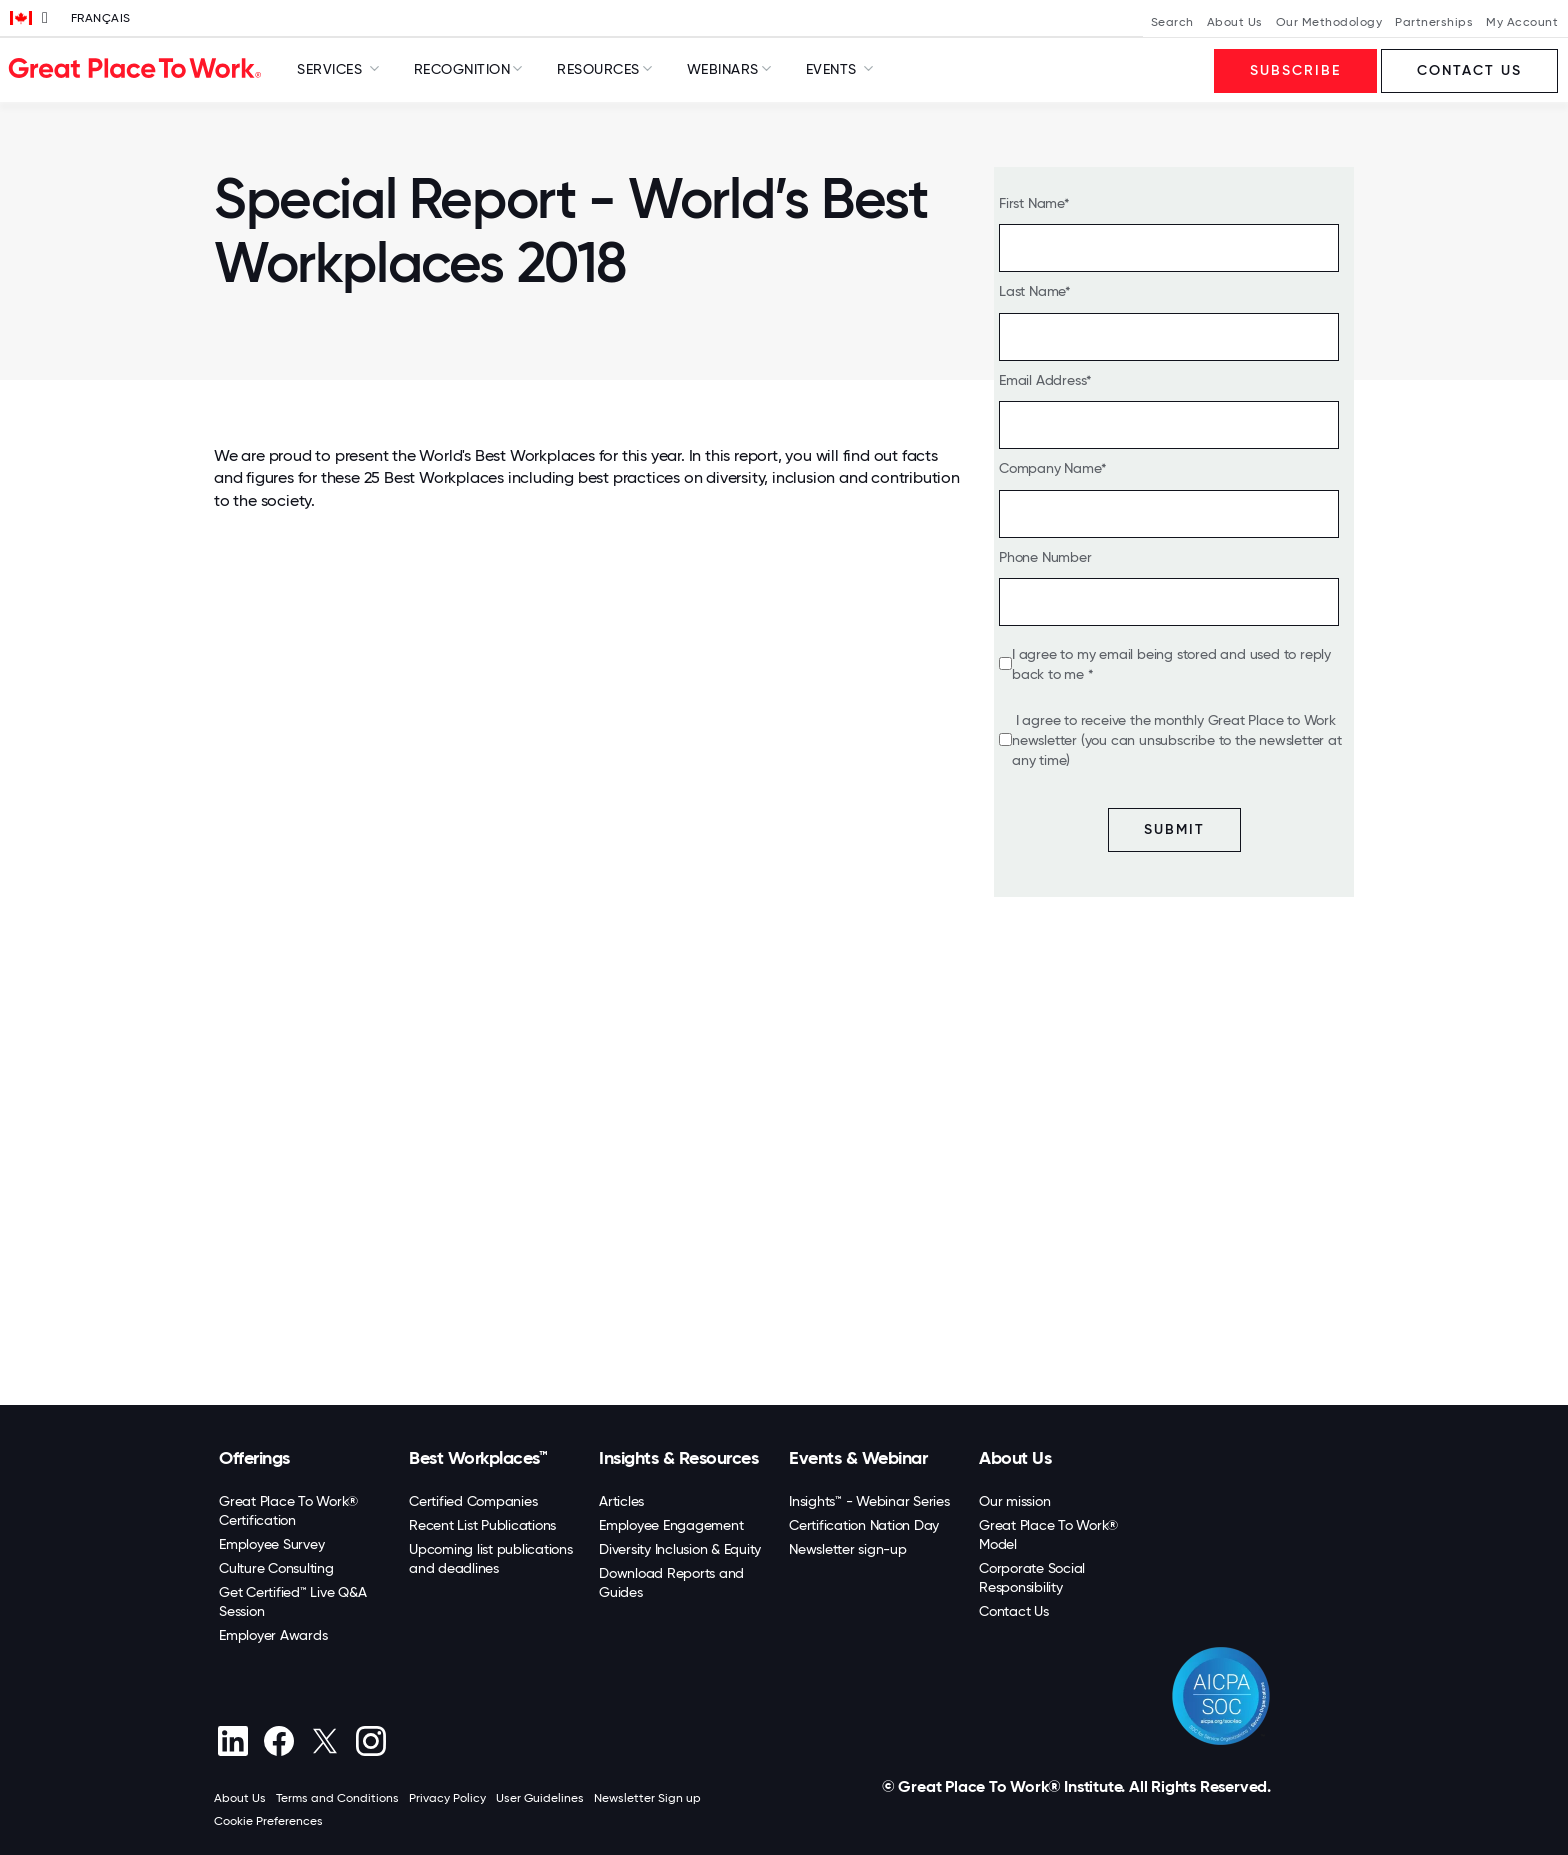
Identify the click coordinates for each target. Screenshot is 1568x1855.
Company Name (1050, 468)
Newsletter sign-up (848, 1549)
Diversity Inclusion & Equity (680, 1549)
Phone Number (1045, 557)
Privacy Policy (447, 1798)
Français (101, 18)
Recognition (462, 69)
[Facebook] (278, 1741)
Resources (598, 69)
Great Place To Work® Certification (288, 1510)
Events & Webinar (858, 1458)
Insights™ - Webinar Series (869, 1501)
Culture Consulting (276, 1568)
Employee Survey (271, 1544)
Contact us (1469, 70)
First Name (1031, 203)
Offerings (254, 1458)
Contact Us (1014, 1611)
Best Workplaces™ (478, 1458)
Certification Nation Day (864, 1525)
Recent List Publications (482, 1525)
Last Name (1032, 291)
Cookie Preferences (268, 1821)
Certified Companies (473, 1501)
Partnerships (1434, 22)
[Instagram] (370, 1741)
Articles (621, 1501)
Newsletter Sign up (647, 1798)
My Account (1522, 22)
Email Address (1042, 380)
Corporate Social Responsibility (1032, 1577)
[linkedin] (232, 1741)
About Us (1235, 22)
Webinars (723, 69)
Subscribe (1295, 70)
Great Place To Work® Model (1048, 1534)
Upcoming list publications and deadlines (491, 1558)
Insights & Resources (678, 1458)
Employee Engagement (671, 1525)
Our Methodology (1329, 22)
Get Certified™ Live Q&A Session (292, 1601)
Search (1172, 22)
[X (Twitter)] (324, 1741)
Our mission (1014, 1501)
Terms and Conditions (337, 1798)
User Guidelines (540, 1798)
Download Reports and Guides (671, 1582)
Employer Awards (273, 1635)
